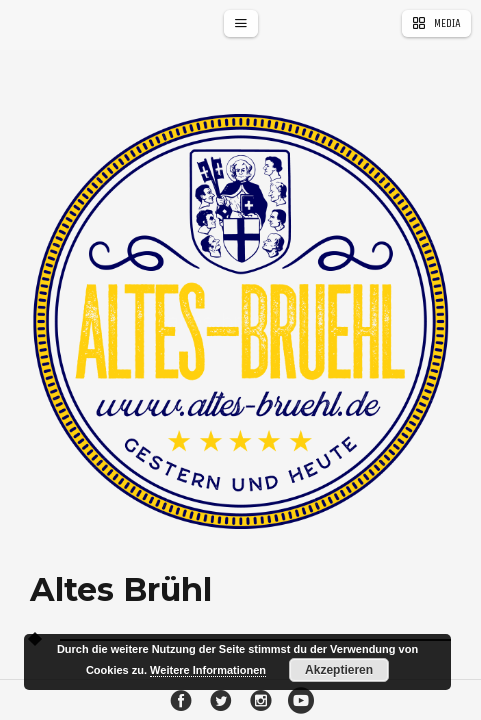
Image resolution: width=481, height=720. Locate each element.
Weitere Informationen (208, 670)
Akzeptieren (339, 670)
